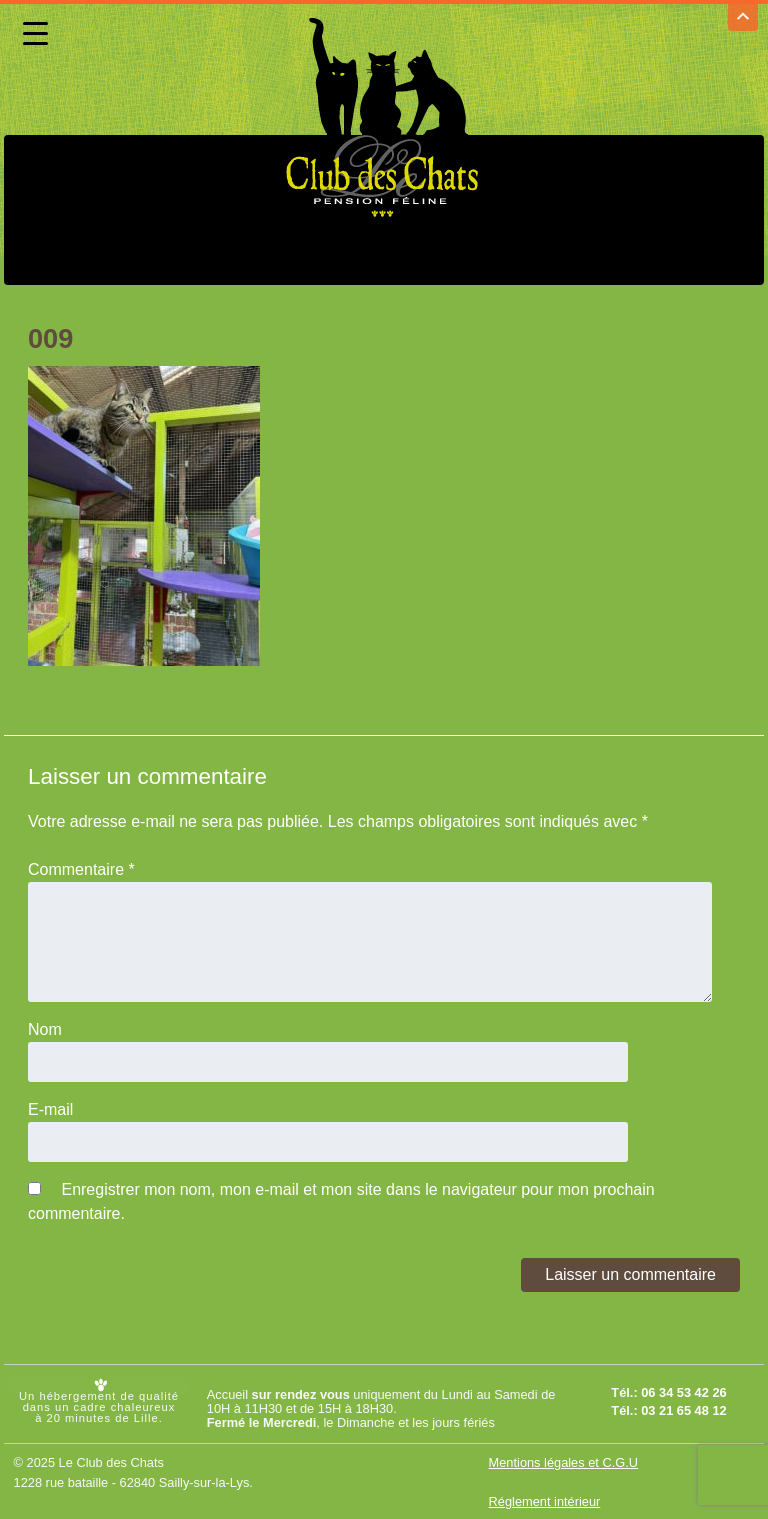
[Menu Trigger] (35, 33)
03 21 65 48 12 (683, 1408)
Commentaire (81, 867)
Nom (45, 1027)
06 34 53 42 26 (683, 1390)
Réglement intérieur (545, 1499)
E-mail (50, 1107)
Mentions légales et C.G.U (563, 1460)
